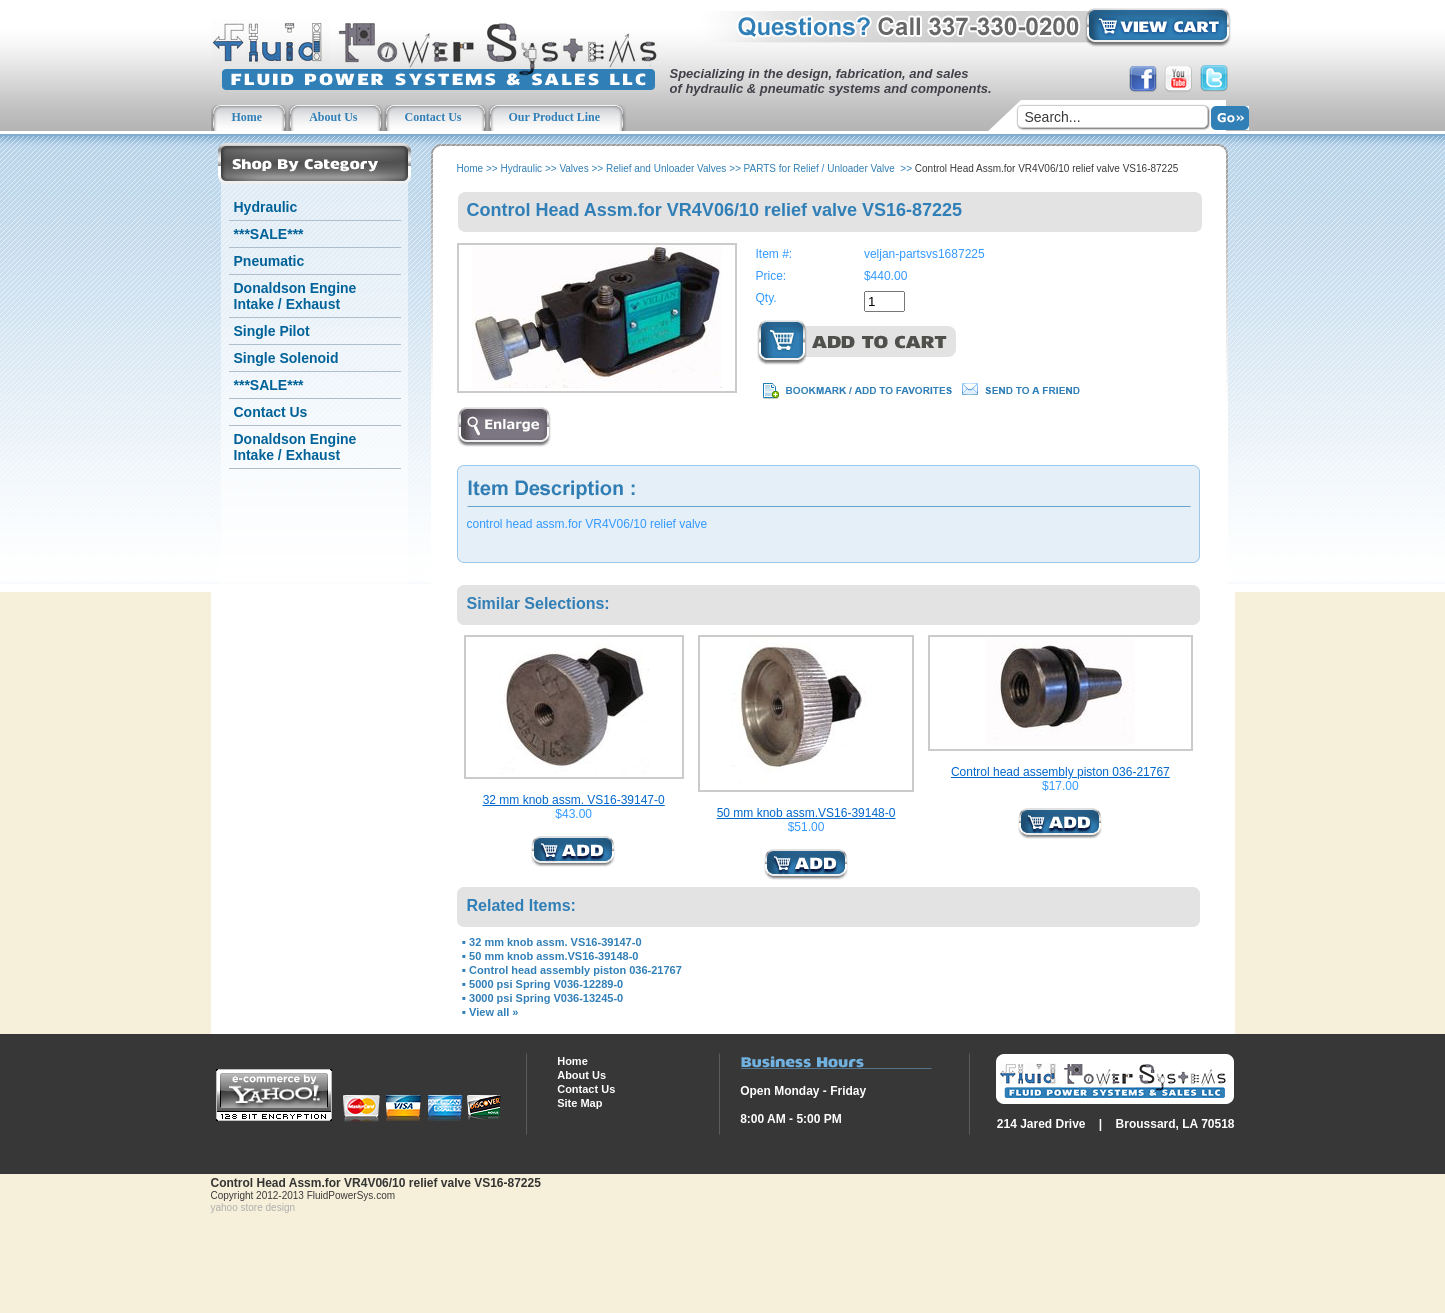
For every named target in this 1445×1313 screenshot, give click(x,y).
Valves (573, 168)
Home (470, 168)
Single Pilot (272, 331)
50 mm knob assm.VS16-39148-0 (806, 813)
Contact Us (271, 412)
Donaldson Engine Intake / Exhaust (295, 296)
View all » (493, 1012)
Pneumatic (269, 261)
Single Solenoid (286, 358)
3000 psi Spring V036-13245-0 (546, 998)
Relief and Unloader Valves (666, 168)
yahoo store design (253, 1207)
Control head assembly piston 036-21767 (1060, 772)
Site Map (579, 1103)
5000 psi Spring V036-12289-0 (546, 984)
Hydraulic (266, 207)
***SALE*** (269, 234)
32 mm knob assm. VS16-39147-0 (574, 800)
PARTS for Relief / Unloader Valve (821, 168)
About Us (581, 1075)
